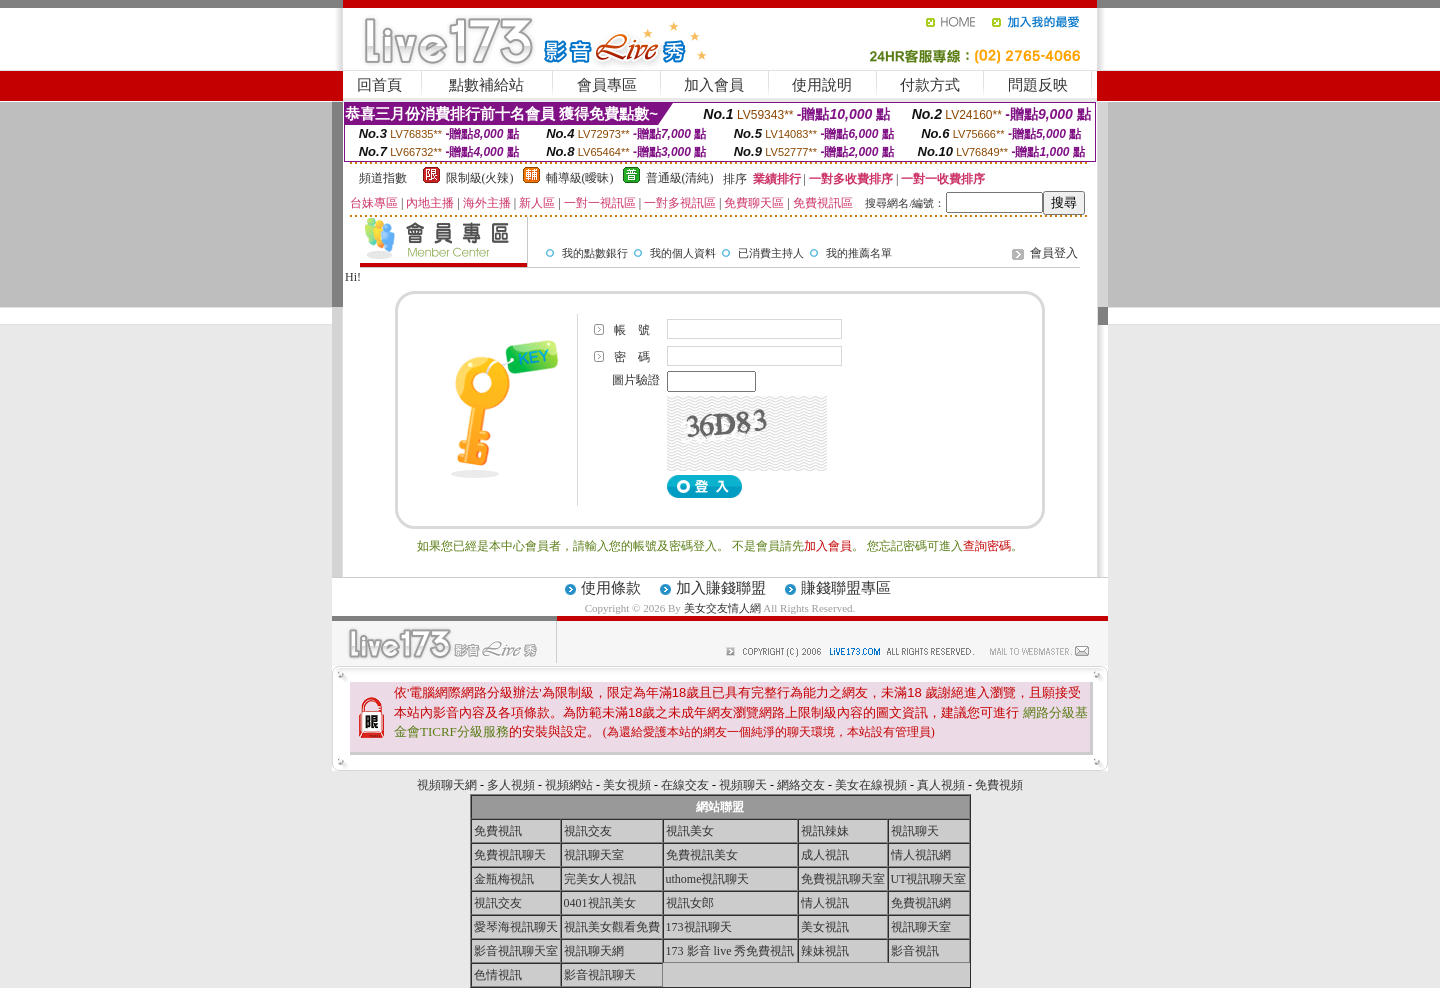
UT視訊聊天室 (929, 879)
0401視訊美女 (600, 903)
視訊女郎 (690, 903)
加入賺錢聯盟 (721, 588)
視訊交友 (588, 831)
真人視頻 (941, 785)
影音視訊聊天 (600, 975)
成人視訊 (825, 855)
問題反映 (1038, 85)
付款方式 (930, 85)
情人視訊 (825, 903)
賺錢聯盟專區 (846, 588)
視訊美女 (690, 831)
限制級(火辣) (480, 178)
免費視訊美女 (702, 855)
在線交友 (685, 785)
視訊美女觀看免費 (612, 927)
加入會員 (714, 85)
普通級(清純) (680, 178)
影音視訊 (915, 951)
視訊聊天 (915, 831)
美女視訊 (825, 927)
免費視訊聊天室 (843, 879)
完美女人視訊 (600, 879)
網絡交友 (801, 785)
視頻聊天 (743, 785)
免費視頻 (999, 785)
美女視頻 (627, 785)
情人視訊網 (921, 855)
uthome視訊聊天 (708, 879)
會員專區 (607, 85)
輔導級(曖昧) (580, 178)
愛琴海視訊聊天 (516, 927)
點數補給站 (486, 85)
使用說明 (822, 85)
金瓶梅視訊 (504, 879)
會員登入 (1054, 253)
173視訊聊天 (699, 927)
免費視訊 (498, 831)
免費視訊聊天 (510, 855)
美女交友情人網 (722, 608)
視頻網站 (569, 785)
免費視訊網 (921, 903)
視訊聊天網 (594, 951)
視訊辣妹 (825, 831)
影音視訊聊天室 (516, 951)
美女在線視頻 (871, 785)
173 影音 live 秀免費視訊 (730, 951)
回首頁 (379, 85)
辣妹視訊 (825, 951)
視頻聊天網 (447, 785)
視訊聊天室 (594, 855)
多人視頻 (511, 785)
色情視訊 (498, 975)
